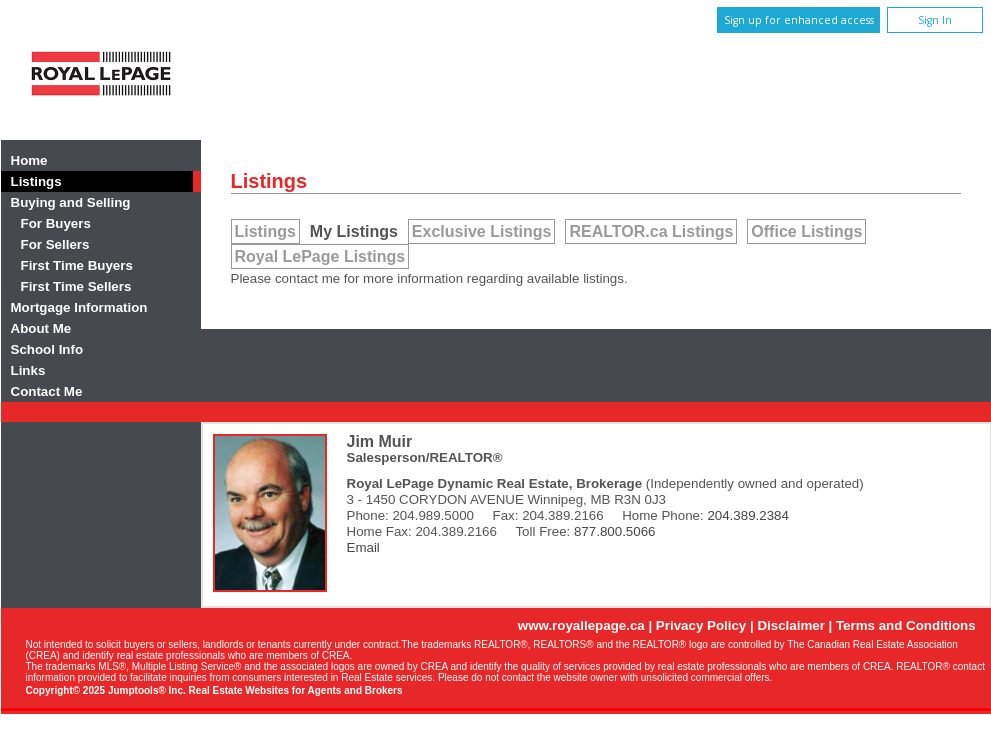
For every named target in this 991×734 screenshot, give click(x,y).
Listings (265, 231)
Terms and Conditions (906, 625)
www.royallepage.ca (581, 625)
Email (363, 547)
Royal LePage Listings (320, 256)
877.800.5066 (615, 531)
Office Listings (806, 231)
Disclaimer (790, 625)
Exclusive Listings (482, 231)
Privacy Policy (701, 625)
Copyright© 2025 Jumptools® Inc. (106, 690)
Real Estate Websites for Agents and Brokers (296, 690)
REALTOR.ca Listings (651, 231)
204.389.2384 (748, 515)
